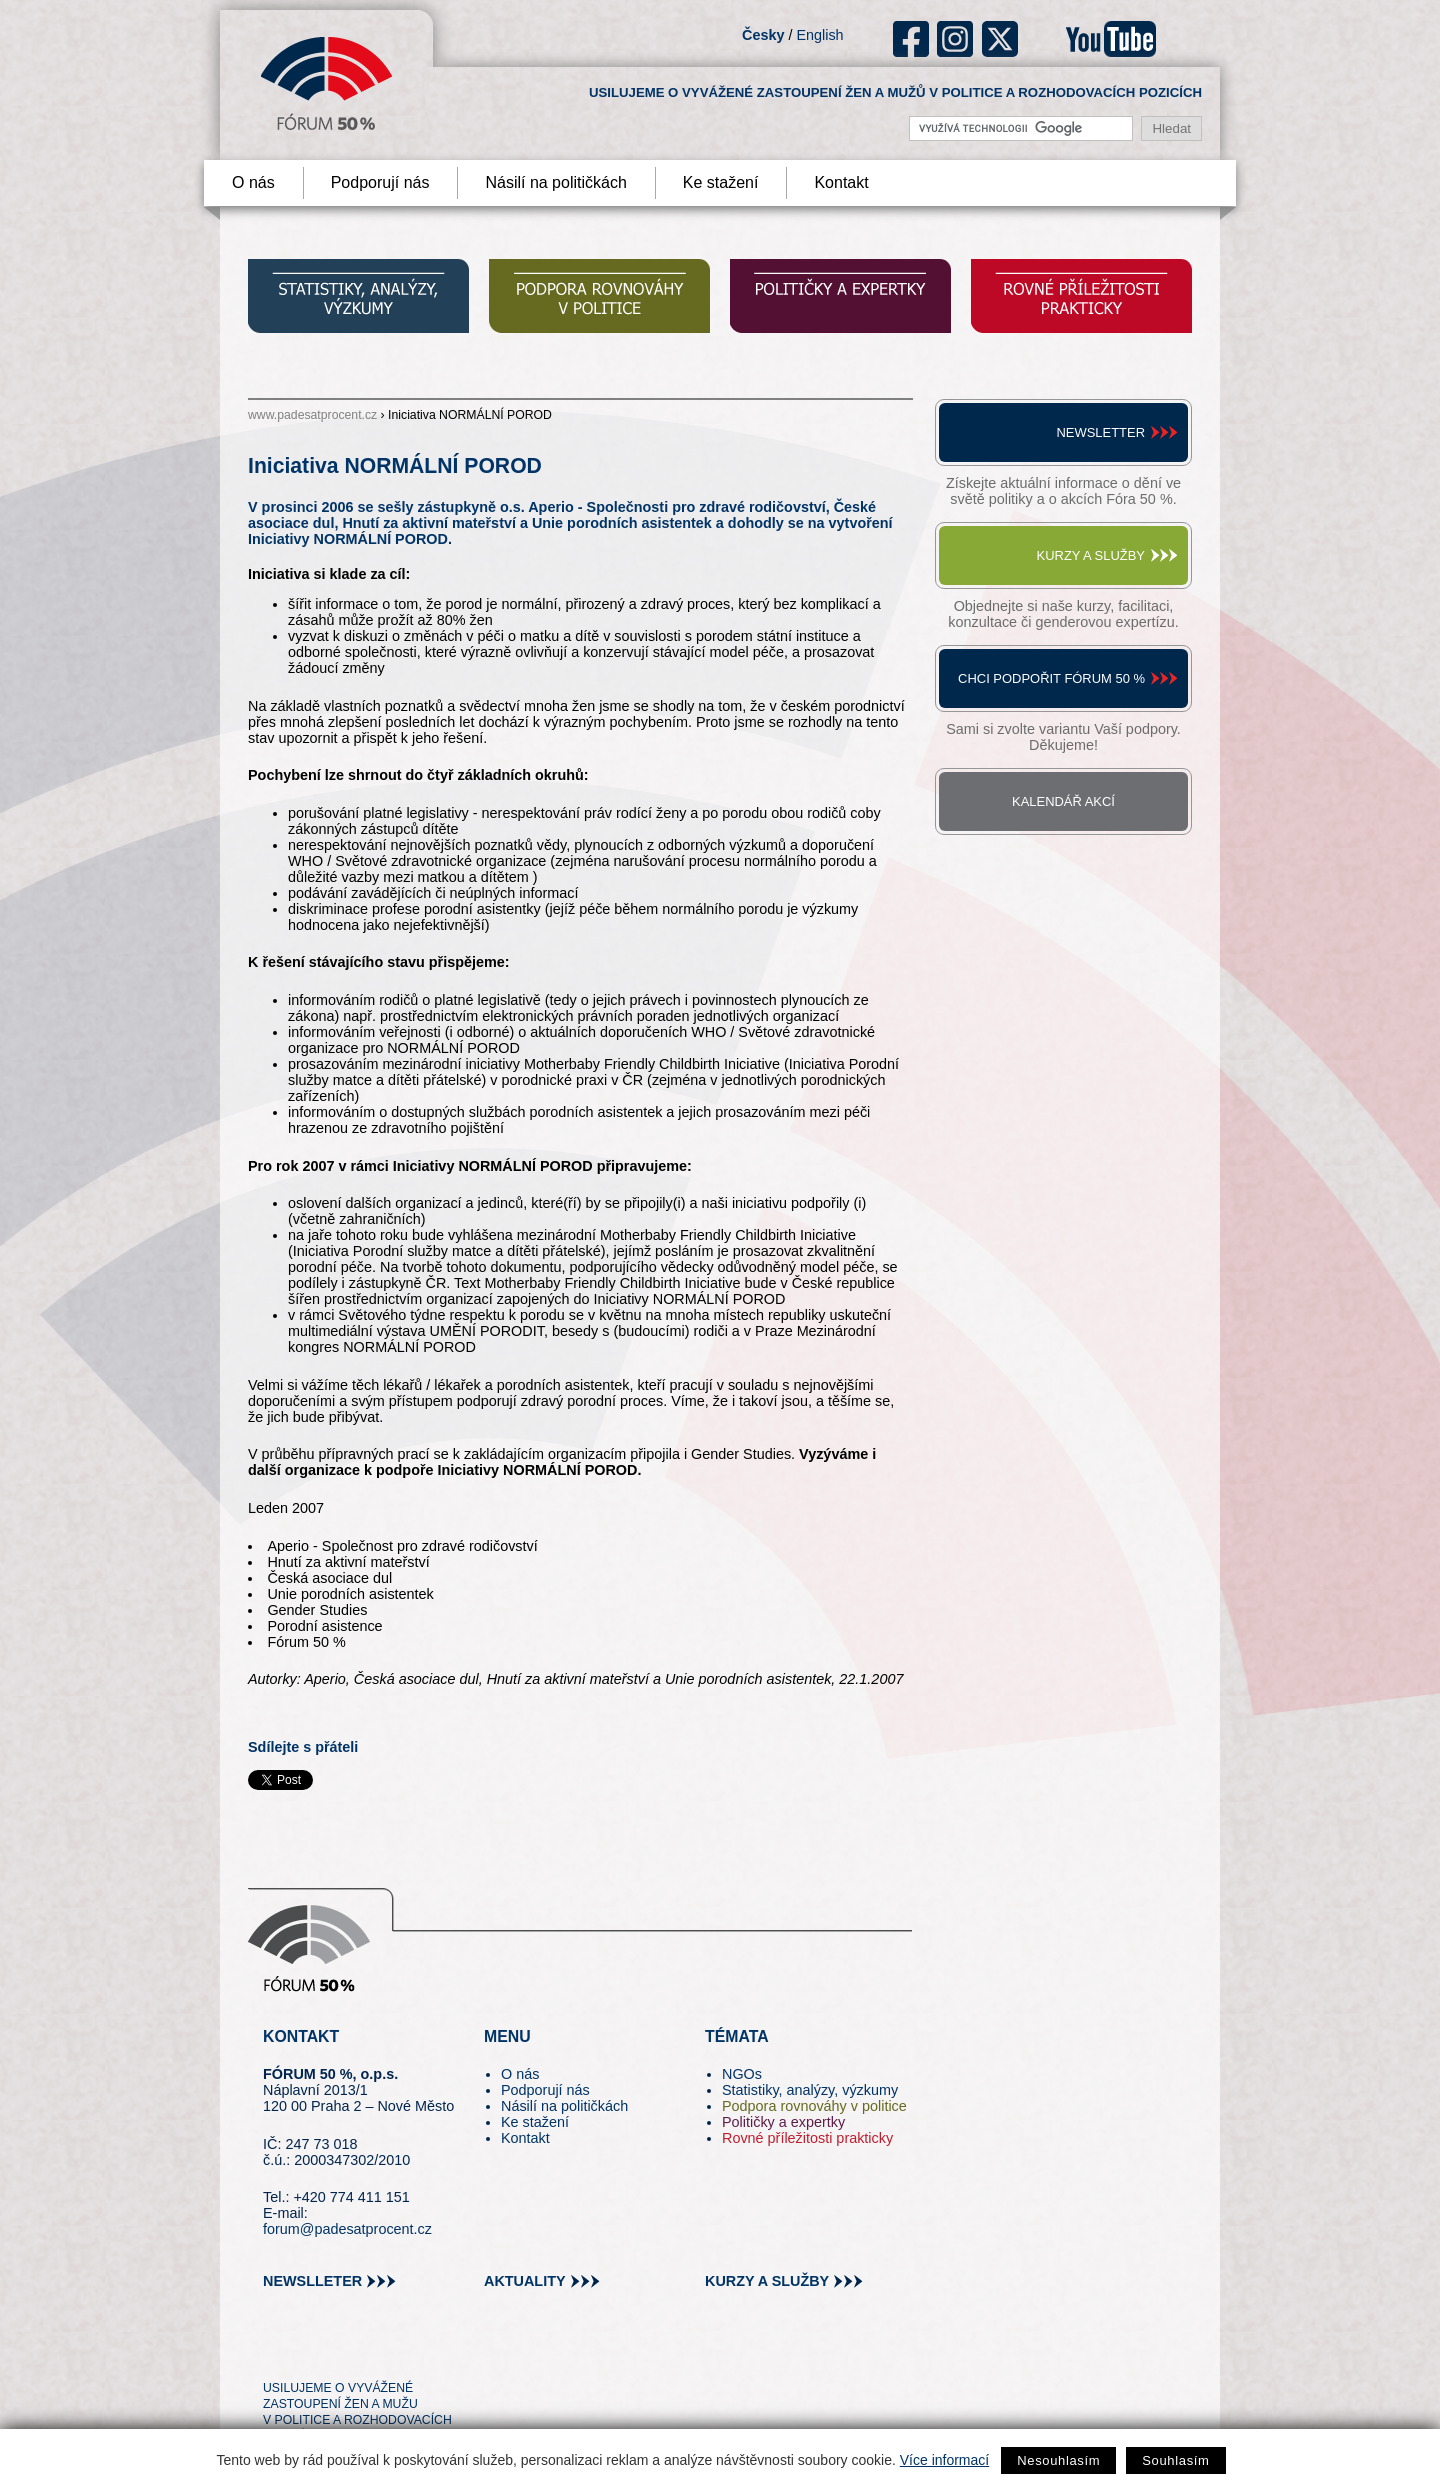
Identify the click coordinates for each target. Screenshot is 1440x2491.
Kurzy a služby (1091, 555)
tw (276, 2352)
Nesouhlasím (1058, 2460)
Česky (763, 35)
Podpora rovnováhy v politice (814, 2106)
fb (911, 39)
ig (955, 39)
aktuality (525, 2281)
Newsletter (1100, 432)
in (375, 2352)
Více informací (944, 2460)
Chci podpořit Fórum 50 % (1051, 678)
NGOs (742, 2074)
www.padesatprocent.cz (312, 415)
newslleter (312, 2281)
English (819, 35)
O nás (253, 182)
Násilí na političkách (555, 182)
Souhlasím (1175, 2460)
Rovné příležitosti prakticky (807, 2138)
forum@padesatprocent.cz (347, 2229)
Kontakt (841, 182)
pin (309, 2352)
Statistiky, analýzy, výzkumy (810, 2090)
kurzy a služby (767, 2281)
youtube (1111, 39)
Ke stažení (721, 182)
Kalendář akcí (1063, 801)
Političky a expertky (783, 2122)
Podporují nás (380, 182)
